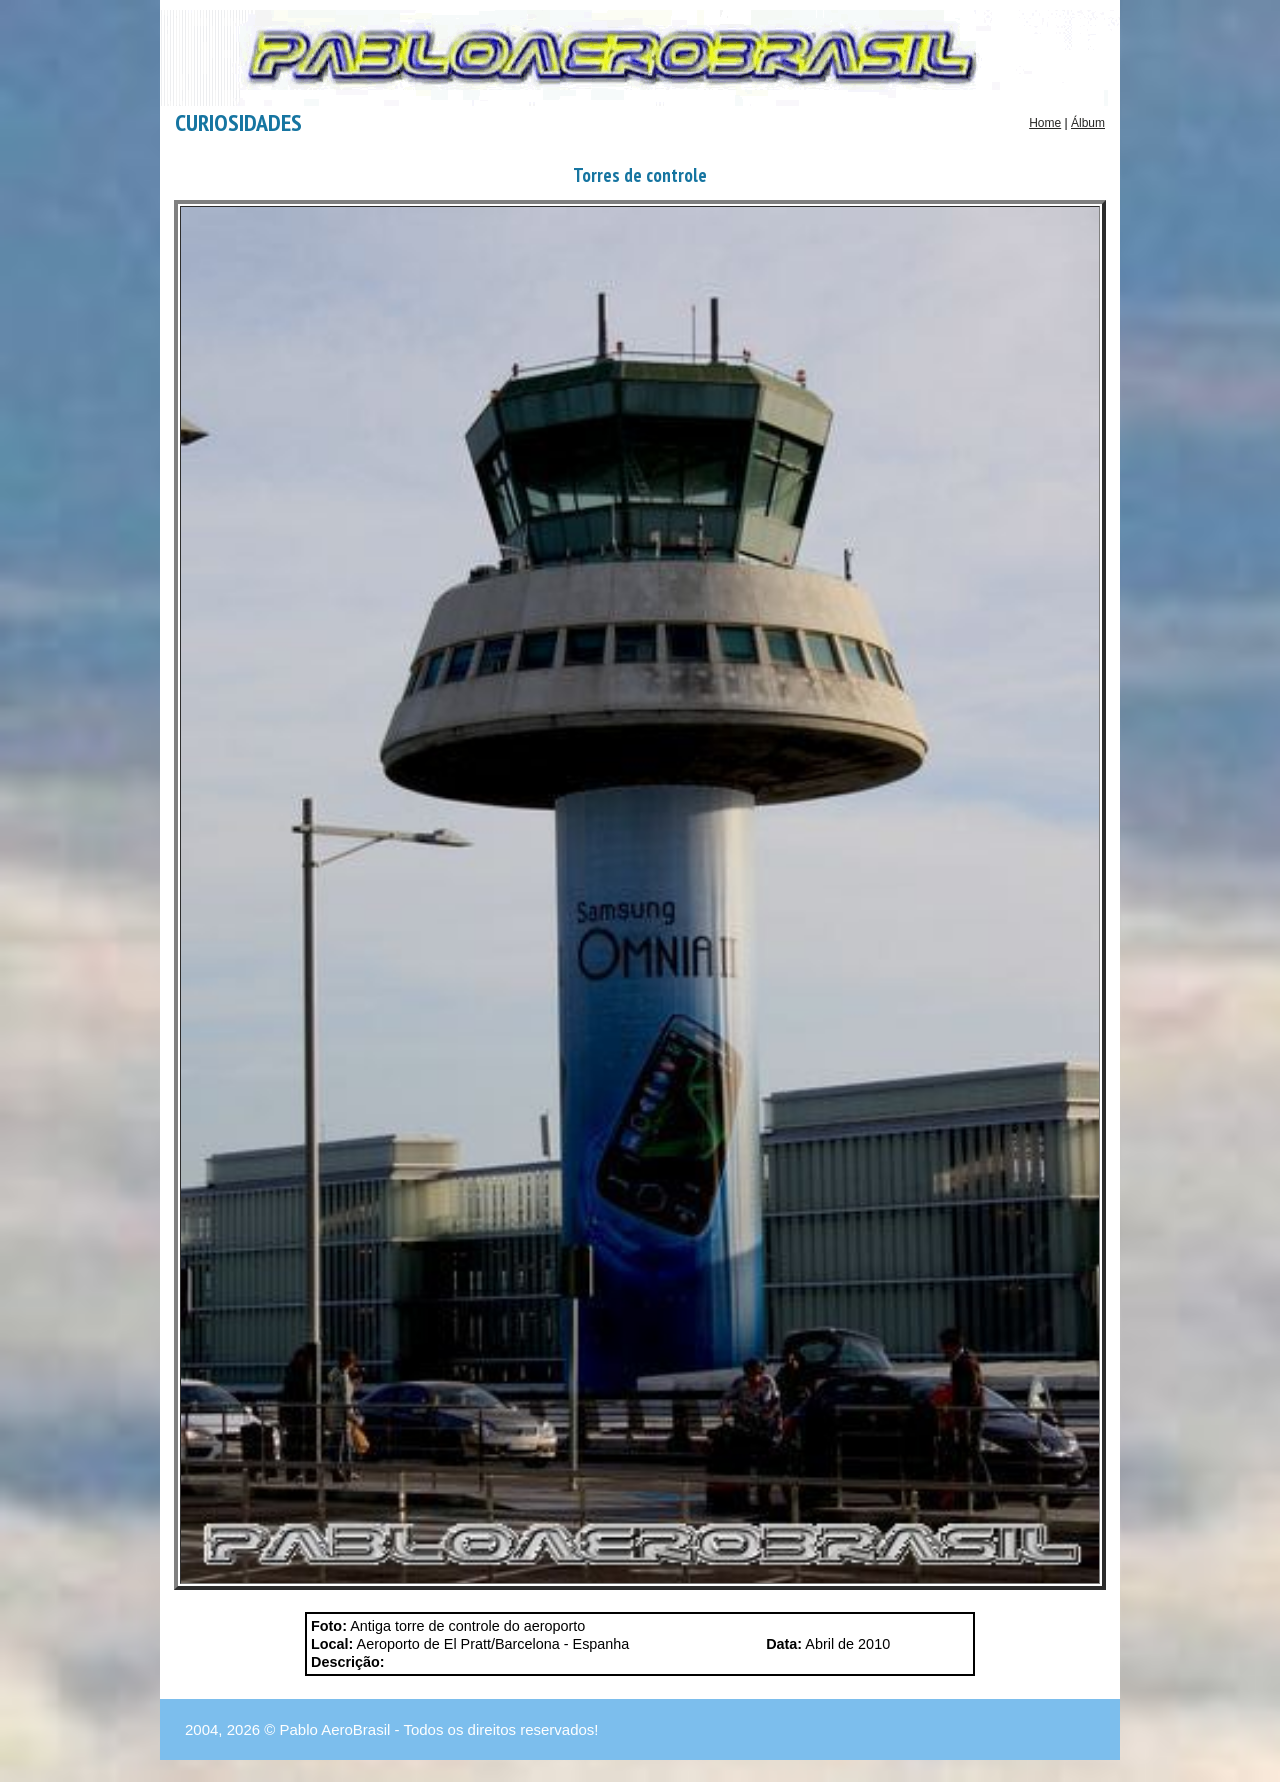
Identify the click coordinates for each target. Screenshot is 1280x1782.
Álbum (1088, 123)
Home (1045, 123)
